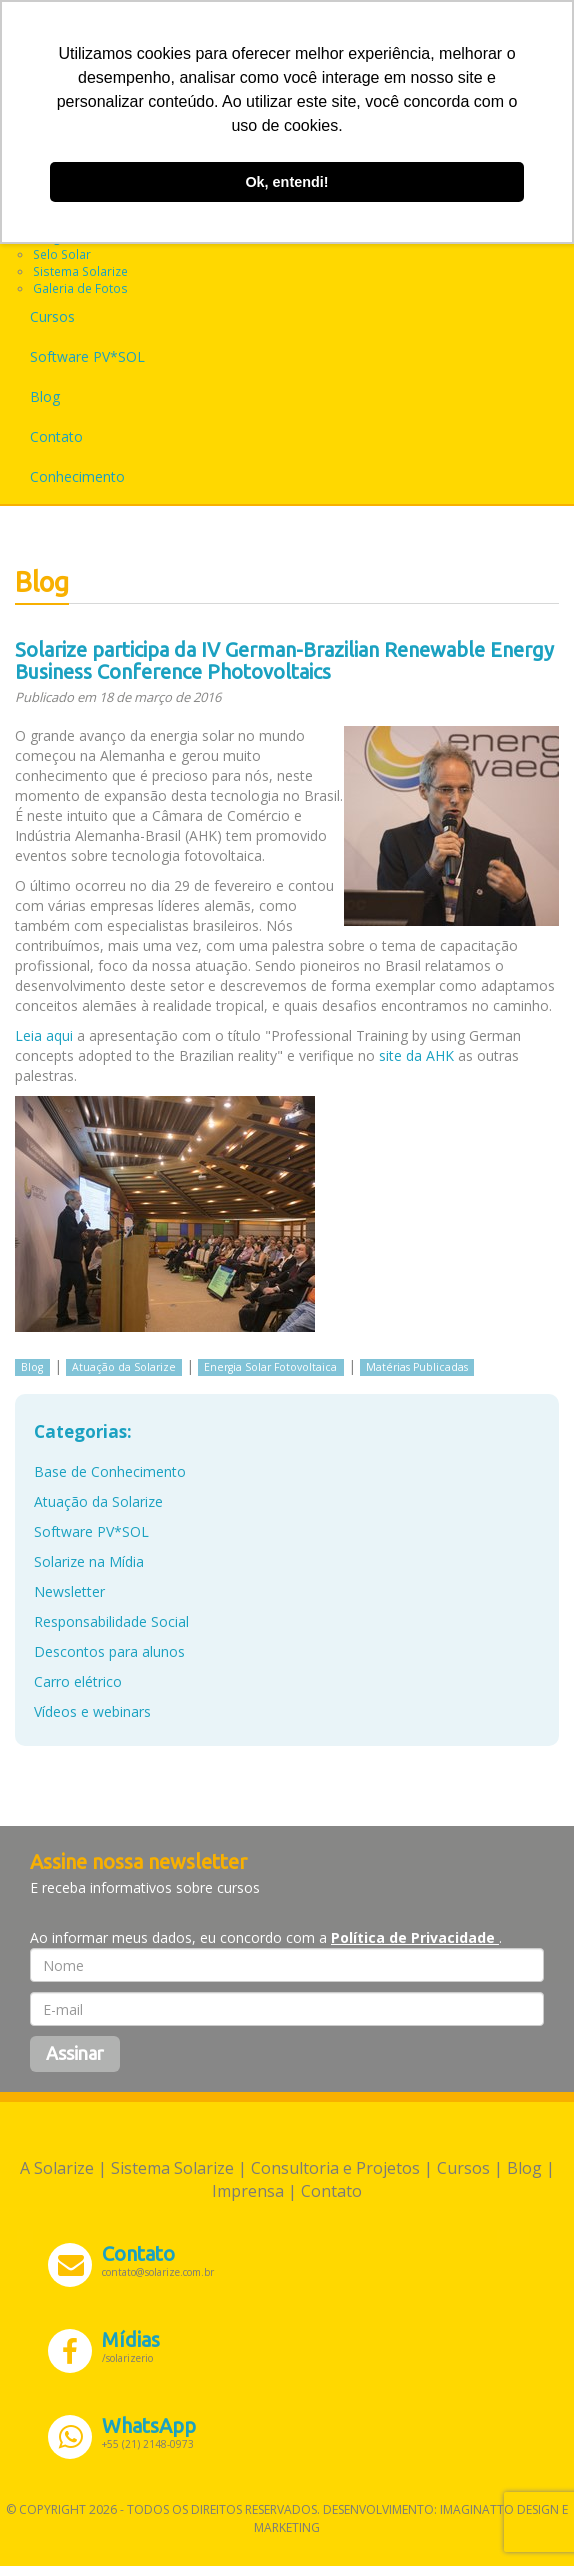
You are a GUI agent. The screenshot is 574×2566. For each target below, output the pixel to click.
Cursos (52, 316)
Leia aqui (44, 1035)
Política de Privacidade (415, 1937)
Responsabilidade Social (111, 1621)
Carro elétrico (78, 1681)
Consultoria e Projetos (335, 2168)
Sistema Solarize (80, 271)
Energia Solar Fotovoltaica (270, 1367)
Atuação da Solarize (124, 1367)
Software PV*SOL (87, 356)
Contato (56, 436)
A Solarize (57, 2168)
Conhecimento (77, 476)
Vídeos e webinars (92, 1711)
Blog (45, 396)
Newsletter (69, 1591)
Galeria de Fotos (80, 288)
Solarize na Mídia (89, 1561)
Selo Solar (62, 254)
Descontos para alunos (109, 1651)
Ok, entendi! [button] (286, 182)
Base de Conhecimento (110, 1471)
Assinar (75, 2053)
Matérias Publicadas (417, 1367)
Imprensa (248, 2191)
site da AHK (416, 1055)
